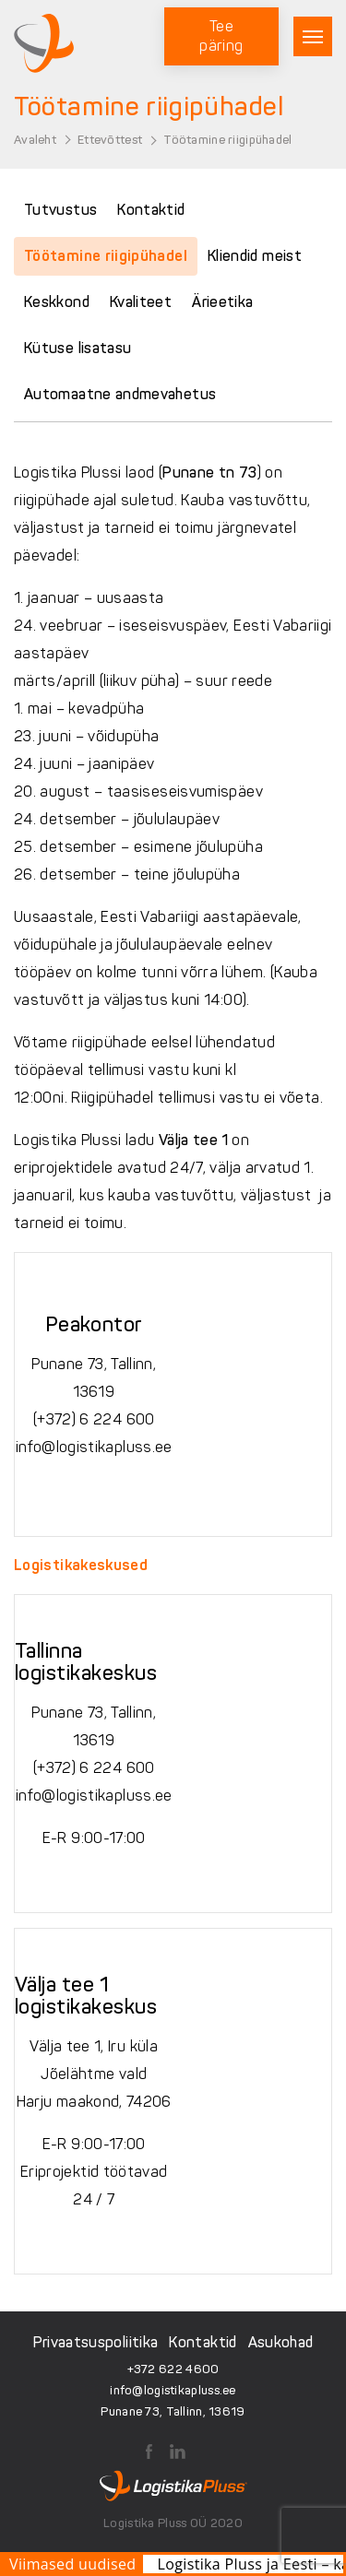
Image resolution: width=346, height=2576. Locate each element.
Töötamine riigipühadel (105, 256)
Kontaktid (151, 210)
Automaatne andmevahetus (120, 394)
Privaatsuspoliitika (96, 2342)
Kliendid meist (255, 256)
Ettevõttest (110, 140)
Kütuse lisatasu (77, 348)
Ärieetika (222, 302)
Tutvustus (60, 210)
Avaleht (35, 140)
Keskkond (56, 302)
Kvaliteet (141, 302)
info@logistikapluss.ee (94, 1447)
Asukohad (281, 2342)
